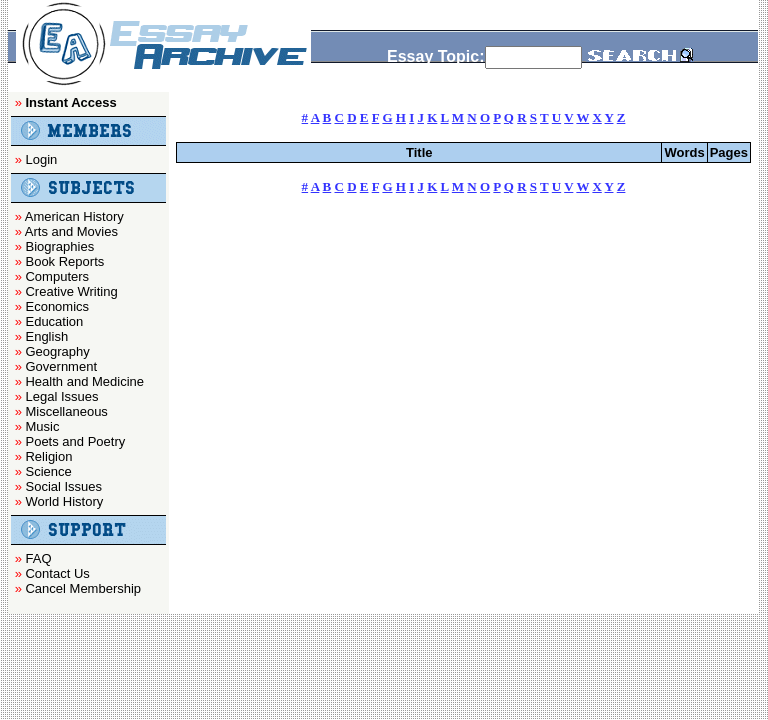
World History (64, 501)
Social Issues (63, 486)
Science (48, 471)
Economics (57, 306)
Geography (57, 351)
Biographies (59, 246)
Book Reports (64, 261)
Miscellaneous (66, 411)
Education (54, 321)
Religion (48, 456)
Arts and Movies (71, 231)
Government (61, 366)
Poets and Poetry (75, 441)
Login (41, 159)
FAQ (38, 558)
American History (74, 216)
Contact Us (57, 573)
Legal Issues (61, 396)
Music (42, 426)
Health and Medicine (84, 381)
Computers (57, 276)
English (46, 336)
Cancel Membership (83, 588)
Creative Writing (71, 291)
